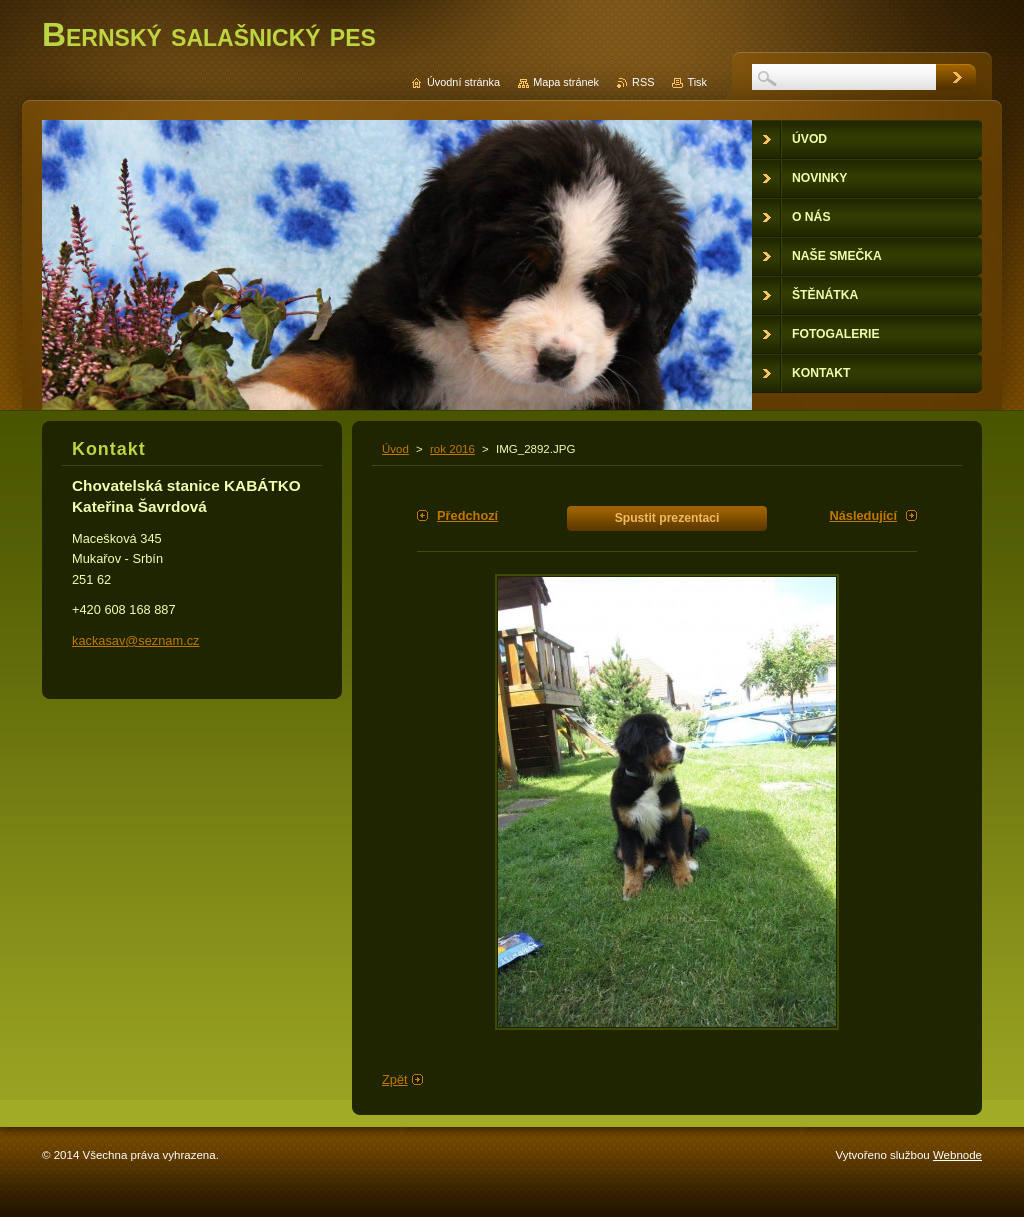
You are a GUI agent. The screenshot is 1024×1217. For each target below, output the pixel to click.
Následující (863, 515)
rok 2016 (452, 449)
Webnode (957, 1155)
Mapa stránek (566, 82)
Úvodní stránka (463, 82)
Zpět (395, 1079)
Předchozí (467, 515)
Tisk (697, 82)
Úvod (395, 449)
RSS (643, 82)
